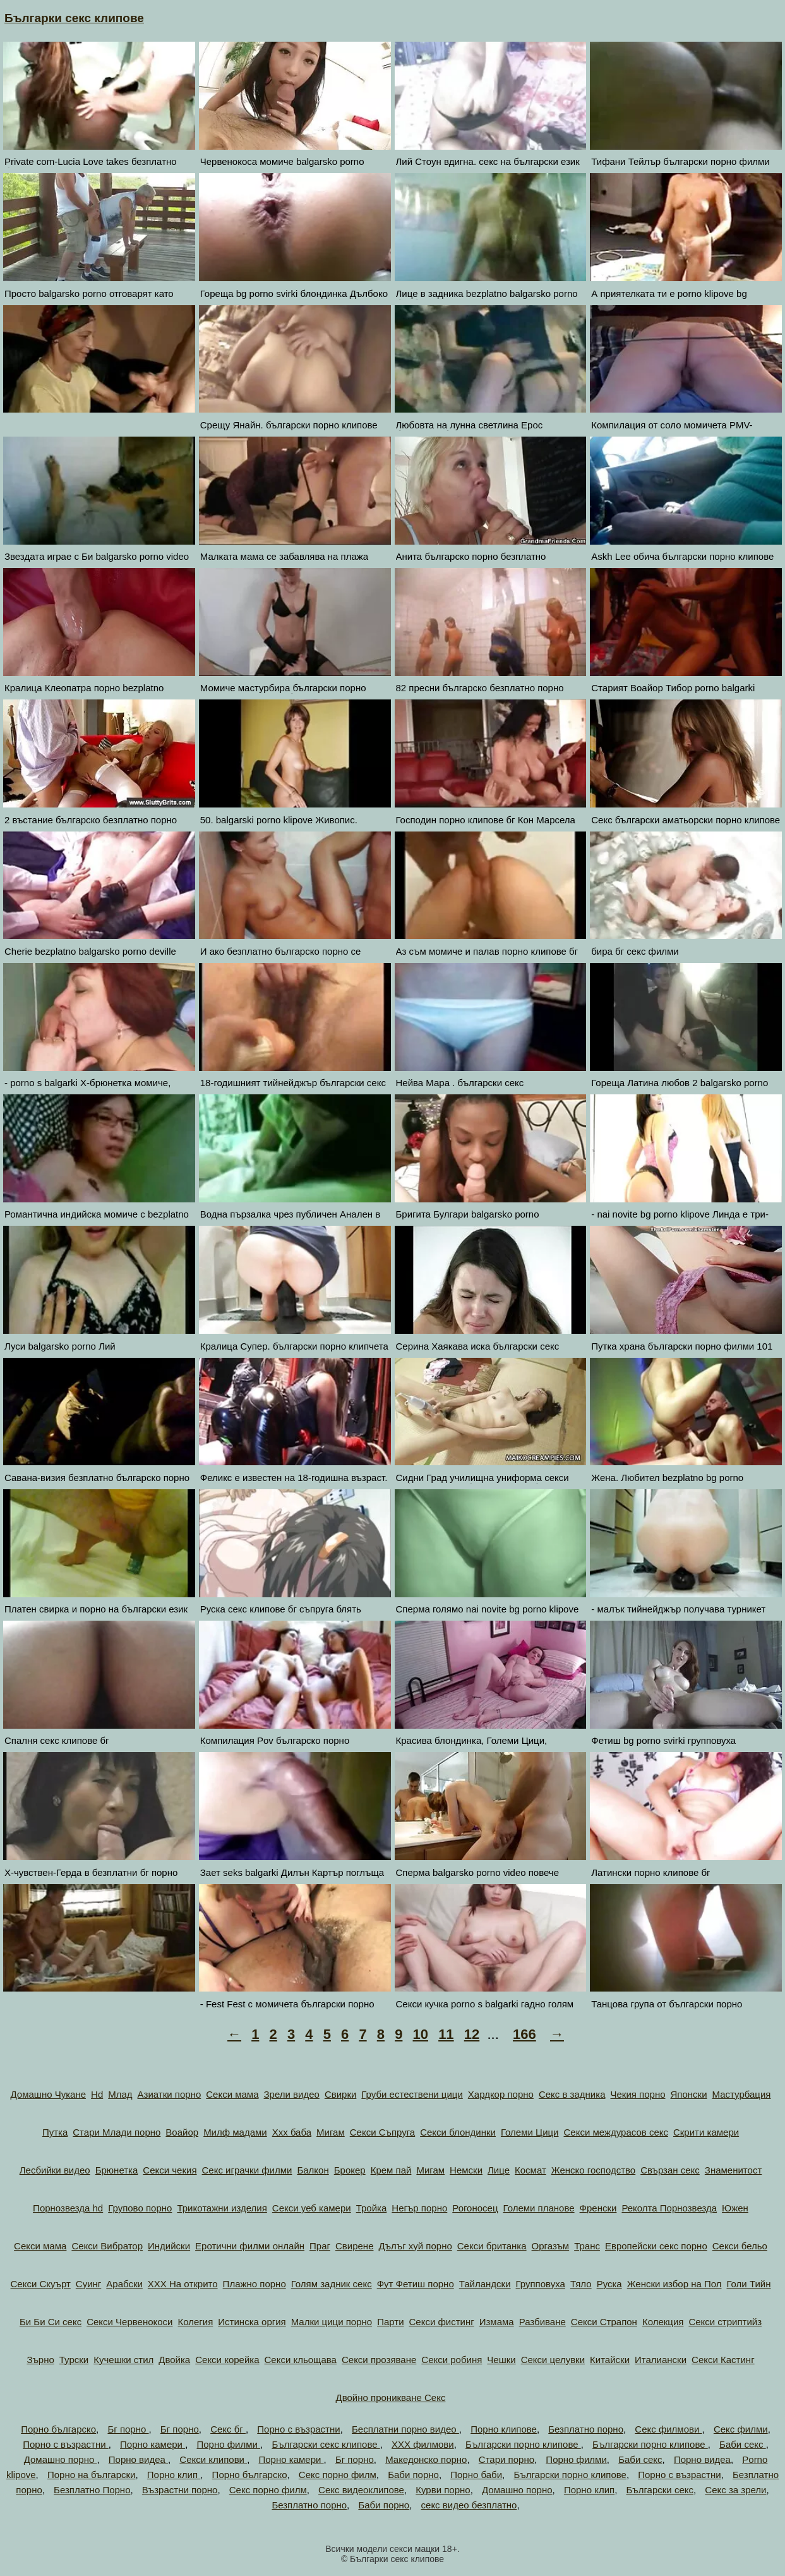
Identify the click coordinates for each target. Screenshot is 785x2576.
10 (420, 2034)
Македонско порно (426, 2459)
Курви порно (443, 2489)
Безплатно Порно (92, 2489)
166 (524, 2034)
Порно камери (152, 2444)
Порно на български (91, 2474)
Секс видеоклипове (361, 2489)
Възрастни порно (180, 2489)
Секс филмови (668, 2429)
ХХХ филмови (423, 2444)
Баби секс (742, 2444)
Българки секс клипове (74, 18)
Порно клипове (503, 2429)
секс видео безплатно (469, 2505)
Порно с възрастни (298, 2429)
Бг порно (127, 2429)
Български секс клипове (326, 2444)
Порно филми (228, 2444)
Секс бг (228, 2429)
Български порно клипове (523, 2444)
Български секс (659, 2489)
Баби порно (413, 2474)
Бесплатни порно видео (405, 2429)
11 (445, 2034)
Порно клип (173, 2474)
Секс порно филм (337, 2474)
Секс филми (741, 2429)
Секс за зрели (735, 2489)
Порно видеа (138, 2459)
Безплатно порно (585, 2429)
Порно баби (476, 2474)
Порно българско (58, 2429)
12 (471, 2034)
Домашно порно (60, 2459)
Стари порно (506, 2459)
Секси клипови (213, 2459)
